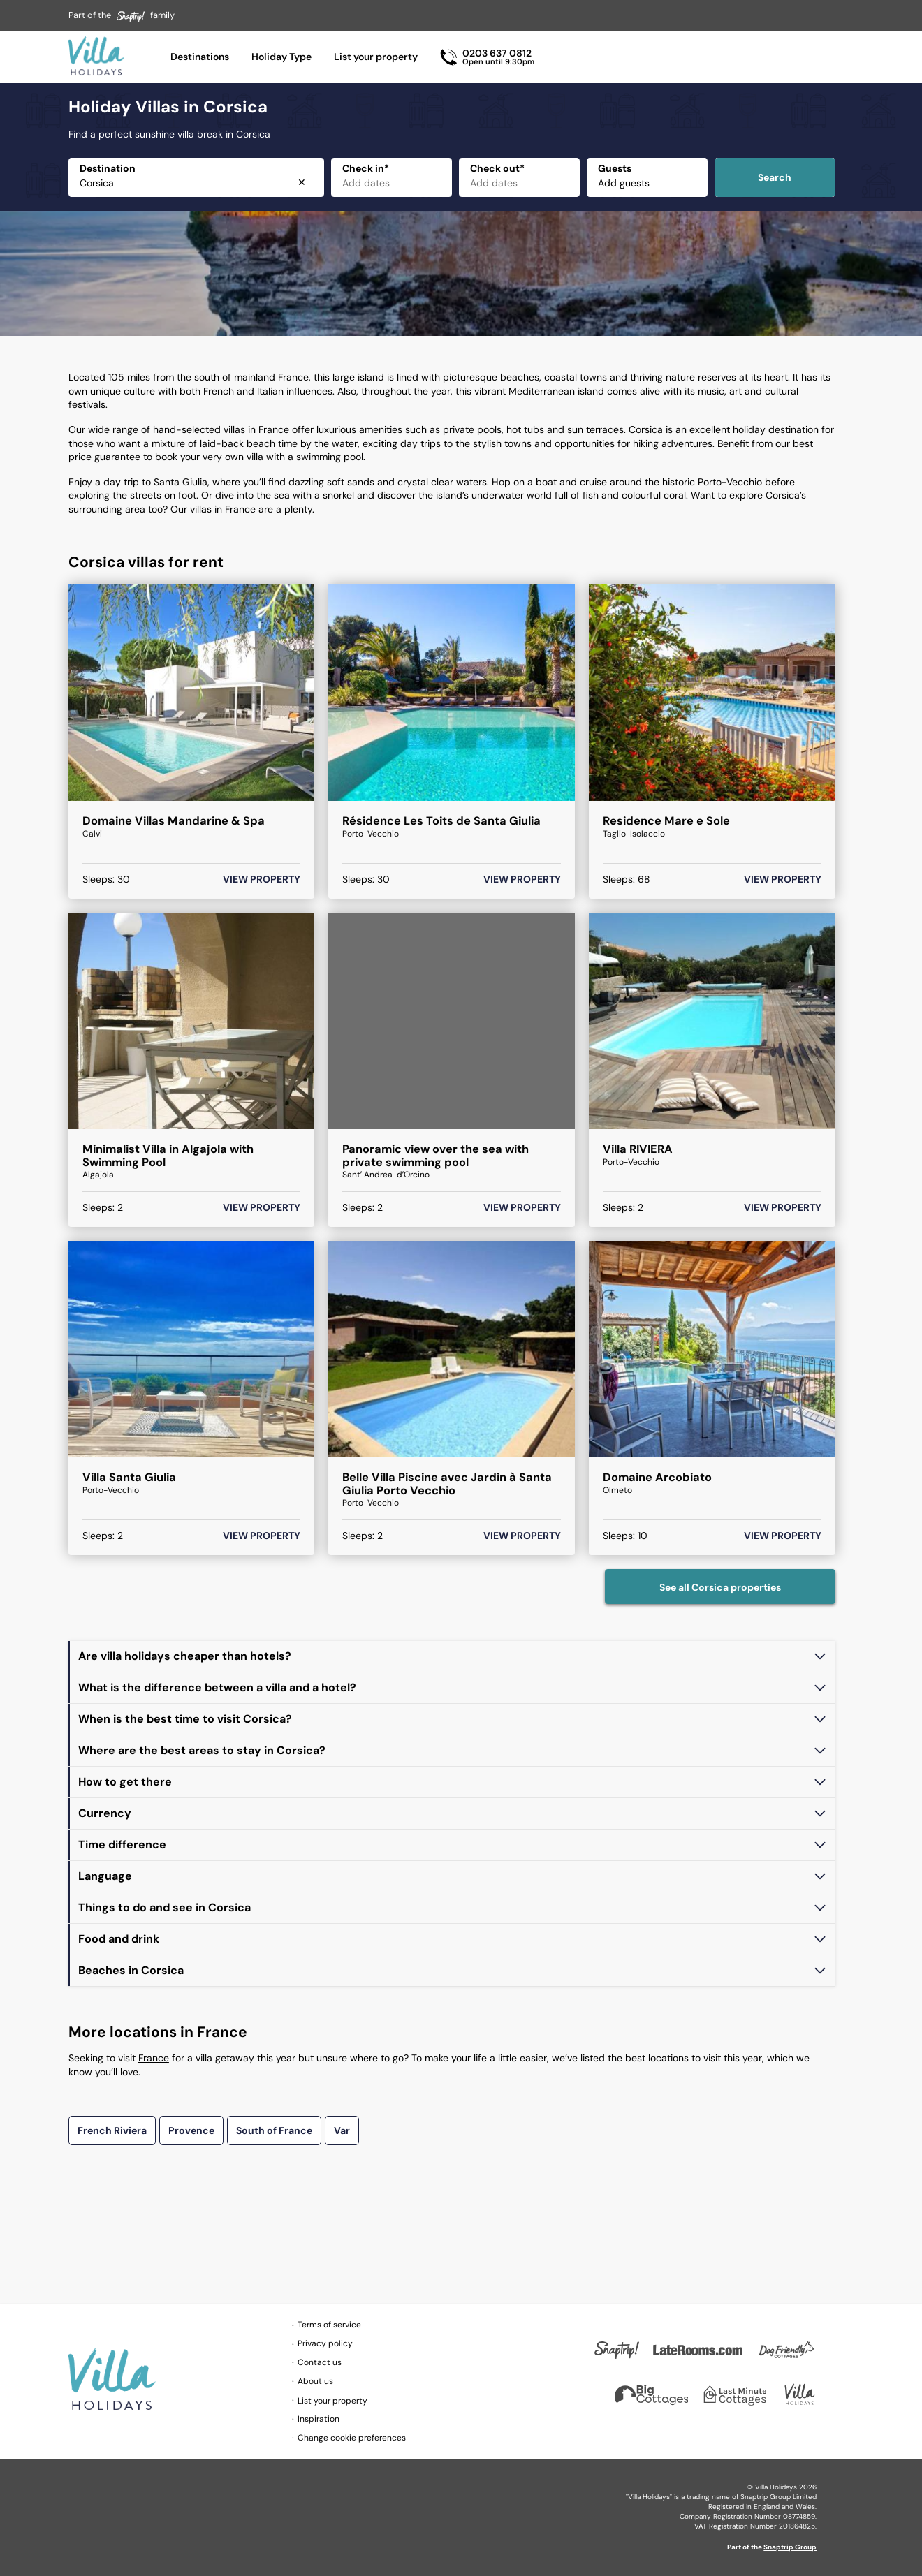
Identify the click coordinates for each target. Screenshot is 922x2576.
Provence (191, 2130)
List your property (376, 56)
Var (342, 2130)
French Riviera (112, 2130)
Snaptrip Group (790, 2547)
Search (774, 177)
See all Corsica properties (720, 1587)
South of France (274, 2130)
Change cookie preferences (352, 2437)
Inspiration (318, 2418)
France (153, 2058)
